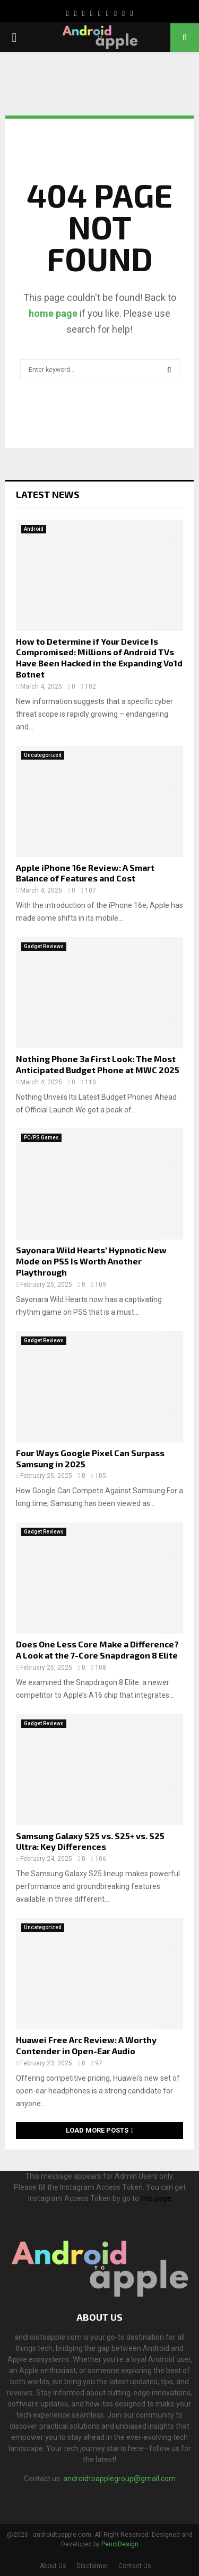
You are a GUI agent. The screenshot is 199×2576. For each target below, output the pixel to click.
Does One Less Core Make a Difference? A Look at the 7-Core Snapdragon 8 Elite (97, 1649)
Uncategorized (43, 755)
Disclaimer (92, 2566)
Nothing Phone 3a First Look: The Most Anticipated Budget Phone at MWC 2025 (97, 1064)
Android (34, 529)
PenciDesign (120, 2544)
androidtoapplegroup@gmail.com (119, 2478)
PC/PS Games (41, 1137)
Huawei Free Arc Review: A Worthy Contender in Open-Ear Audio (86, 2045)
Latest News (48, 494)
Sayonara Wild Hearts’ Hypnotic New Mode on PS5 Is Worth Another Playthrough (91, 1261)
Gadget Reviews (44, 946)
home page (53, 313)
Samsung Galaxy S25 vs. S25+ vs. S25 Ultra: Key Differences (90, 1841)
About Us (53, 2566)
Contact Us (134, 2566)
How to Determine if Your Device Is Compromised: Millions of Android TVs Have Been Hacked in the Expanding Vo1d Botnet (99, 657)
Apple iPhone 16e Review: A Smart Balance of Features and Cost (85, 873)
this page (156, 2198)
